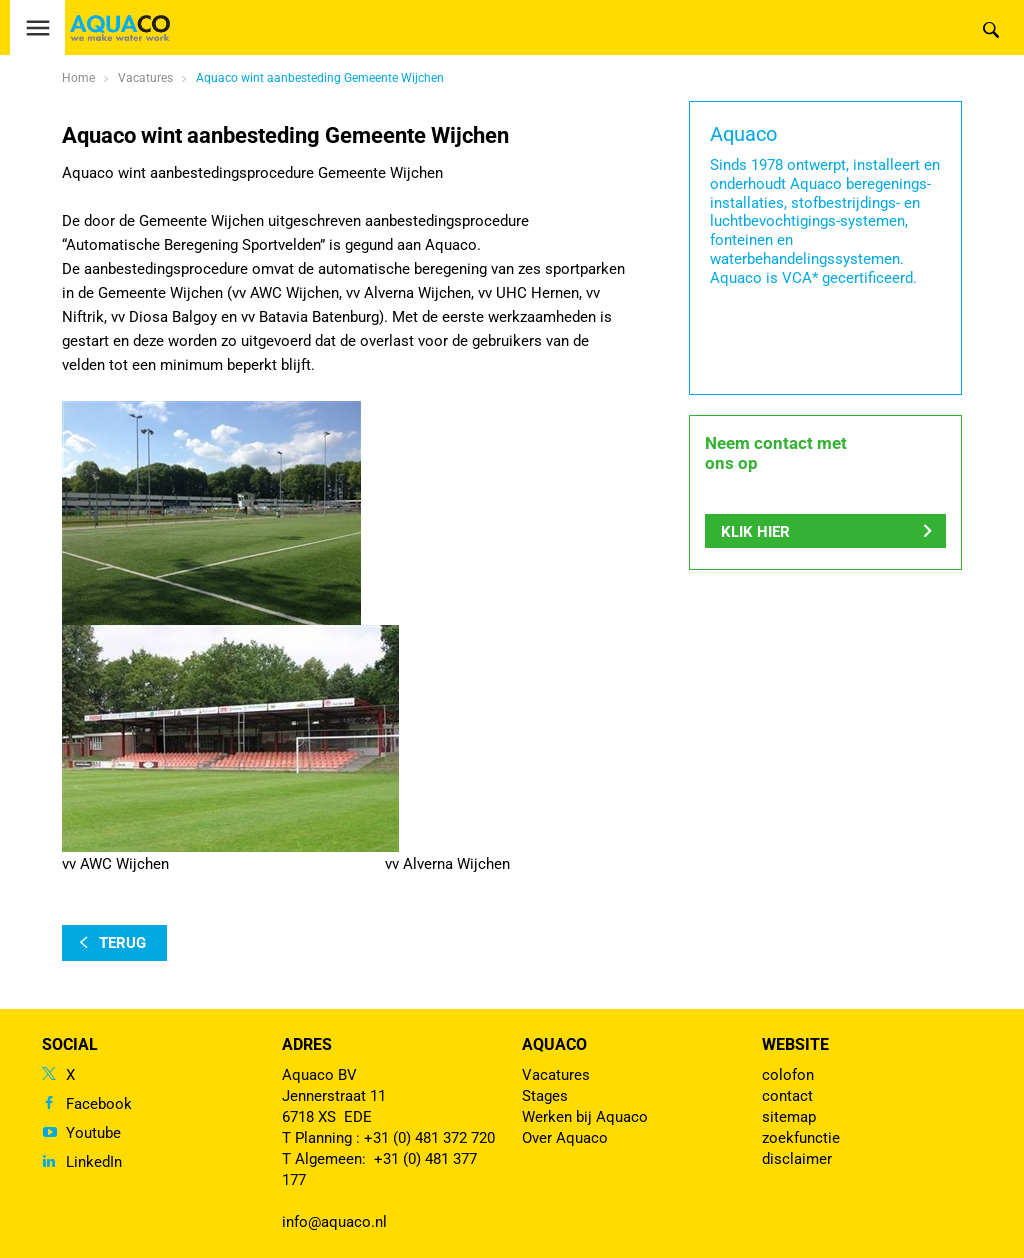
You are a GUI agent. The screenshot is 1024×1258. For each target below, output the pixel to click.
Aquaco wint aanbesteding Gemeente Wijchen (320, 78)
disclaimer (797, 1159)
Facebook (99, 1104)
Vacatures (556, 1075)
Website (795, 1044)
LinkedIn (94, 1162)
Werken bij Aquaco (585, 1117)
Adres (307, 1044)
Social (70, 1044)
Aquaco (554, 1044)
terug (122, 943)
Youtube (93, 1133)
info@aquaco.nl (334, 1222)
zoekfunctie (801, 1138)
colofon (788, 1075)
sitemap (789, 1117)
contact (787, 1096)
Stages (545, 1096)
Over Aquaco (565, 1138)
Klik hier (755, 536)
